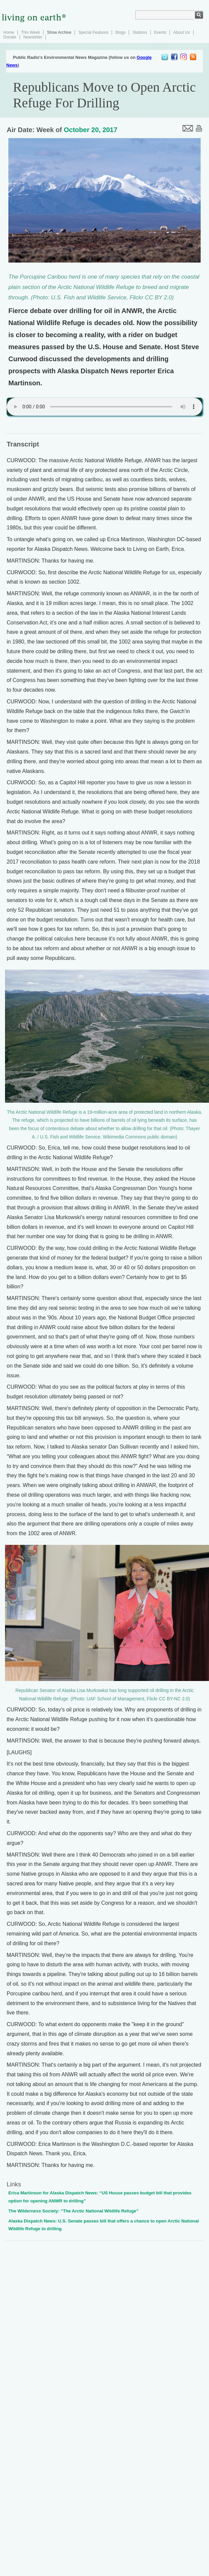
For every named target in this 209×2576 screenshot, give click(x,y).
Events (160, 32)
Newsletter (32, 37)
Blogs (120, 32)
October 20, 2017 (90, 129)
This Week (30, 32)
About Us (181, 32)
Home (8, 32)
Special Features (93, 32)
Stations (139, 32)
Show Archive (59, 32)
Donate (9, 37)
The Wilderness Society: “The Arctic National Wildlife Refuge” (73, 2210)
